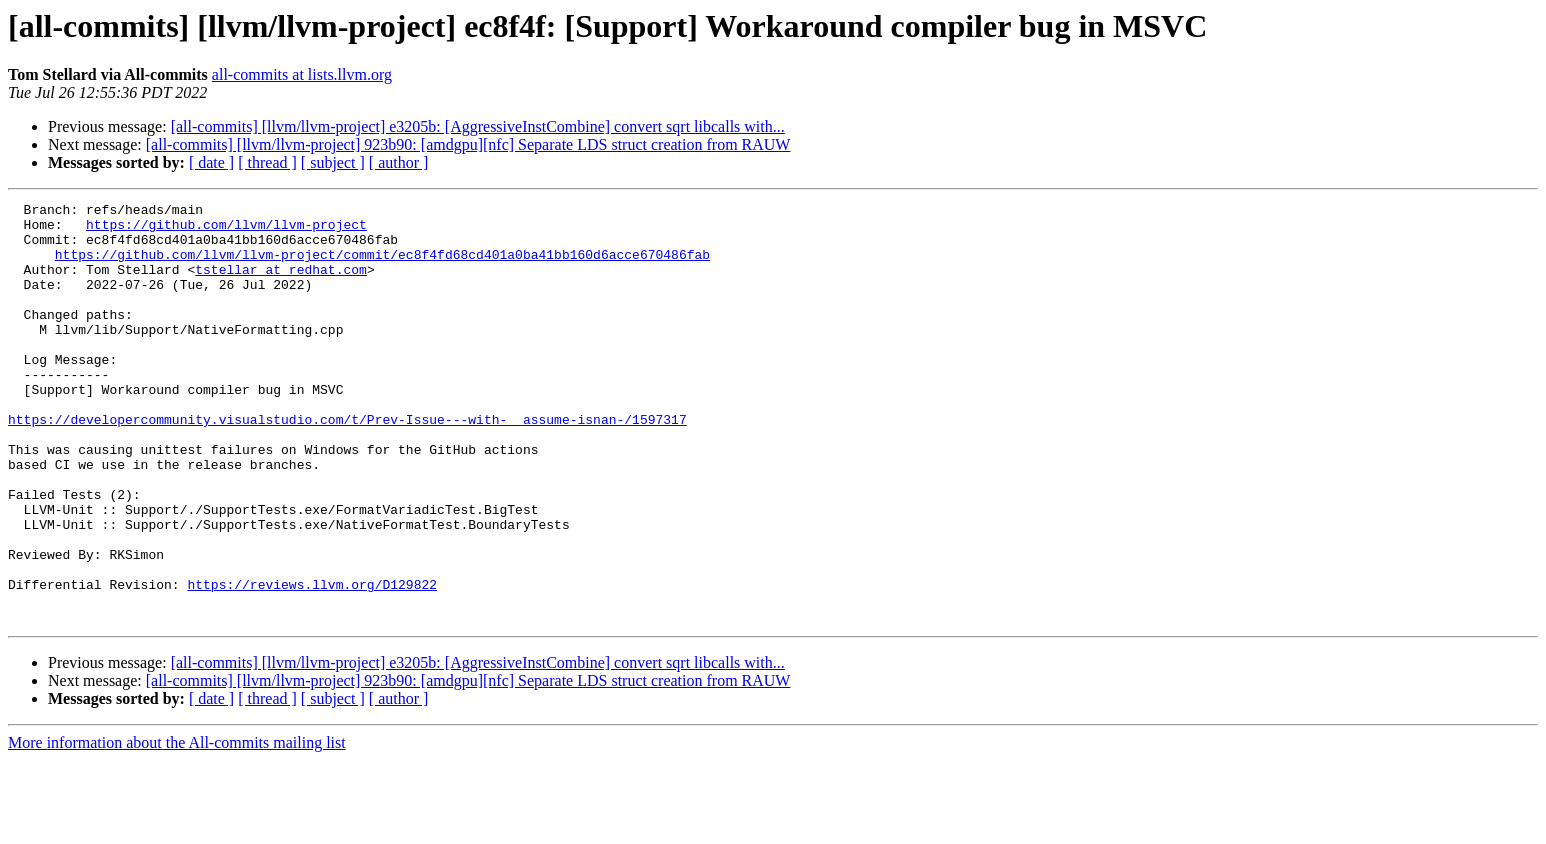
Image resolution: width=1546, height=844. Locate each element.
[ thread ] (267, 162)
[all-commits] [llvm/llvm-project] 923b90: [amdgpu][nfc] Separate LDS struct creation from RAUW (468, 144)
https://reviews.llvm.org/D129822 (312, 662)
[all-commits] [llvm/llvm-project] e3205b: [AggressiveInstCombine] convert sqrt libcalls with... (478, 126)
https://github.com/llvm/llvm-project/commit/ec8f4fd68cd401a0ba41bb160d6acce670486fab (382, 266)
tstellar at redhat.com (281, 284)
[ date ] (211, 162)
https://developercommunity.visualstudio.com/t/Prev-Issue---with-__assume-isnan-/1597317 (347, 464)
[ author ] (399, 162)
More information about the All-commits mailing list (177, 826)
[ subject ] (333, 162)
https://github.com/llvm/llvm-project (226, 230)
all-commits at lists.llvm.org (302, 74)
